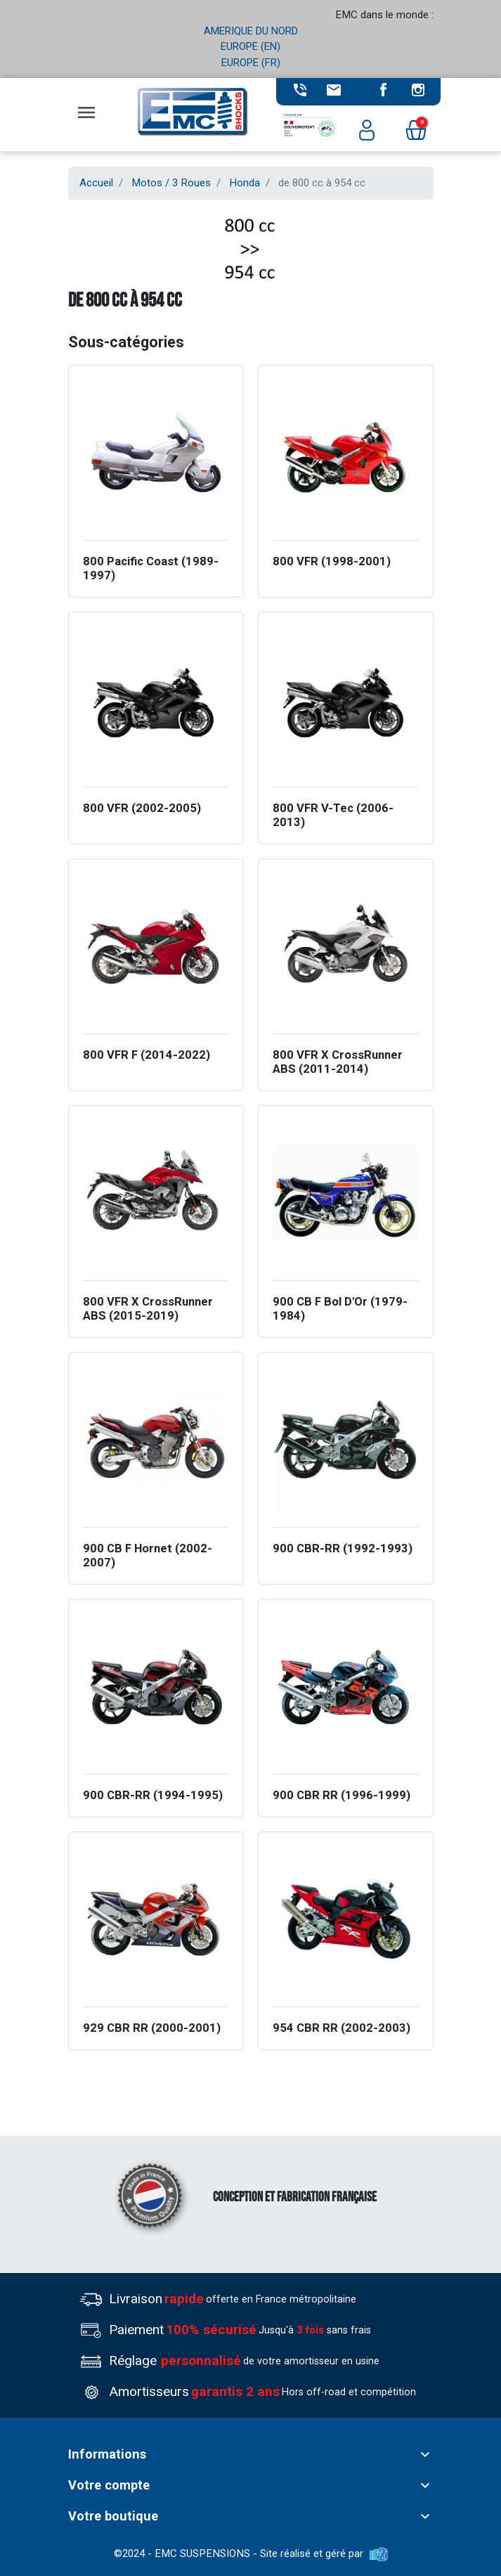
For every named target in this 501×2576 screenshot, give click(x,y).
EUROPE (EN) (250, 46)
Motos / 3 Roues (171, 182)
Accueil (96, 182)
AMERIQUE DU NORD (251, 31)
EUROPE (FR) (250, 62)
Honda (244, 182)
